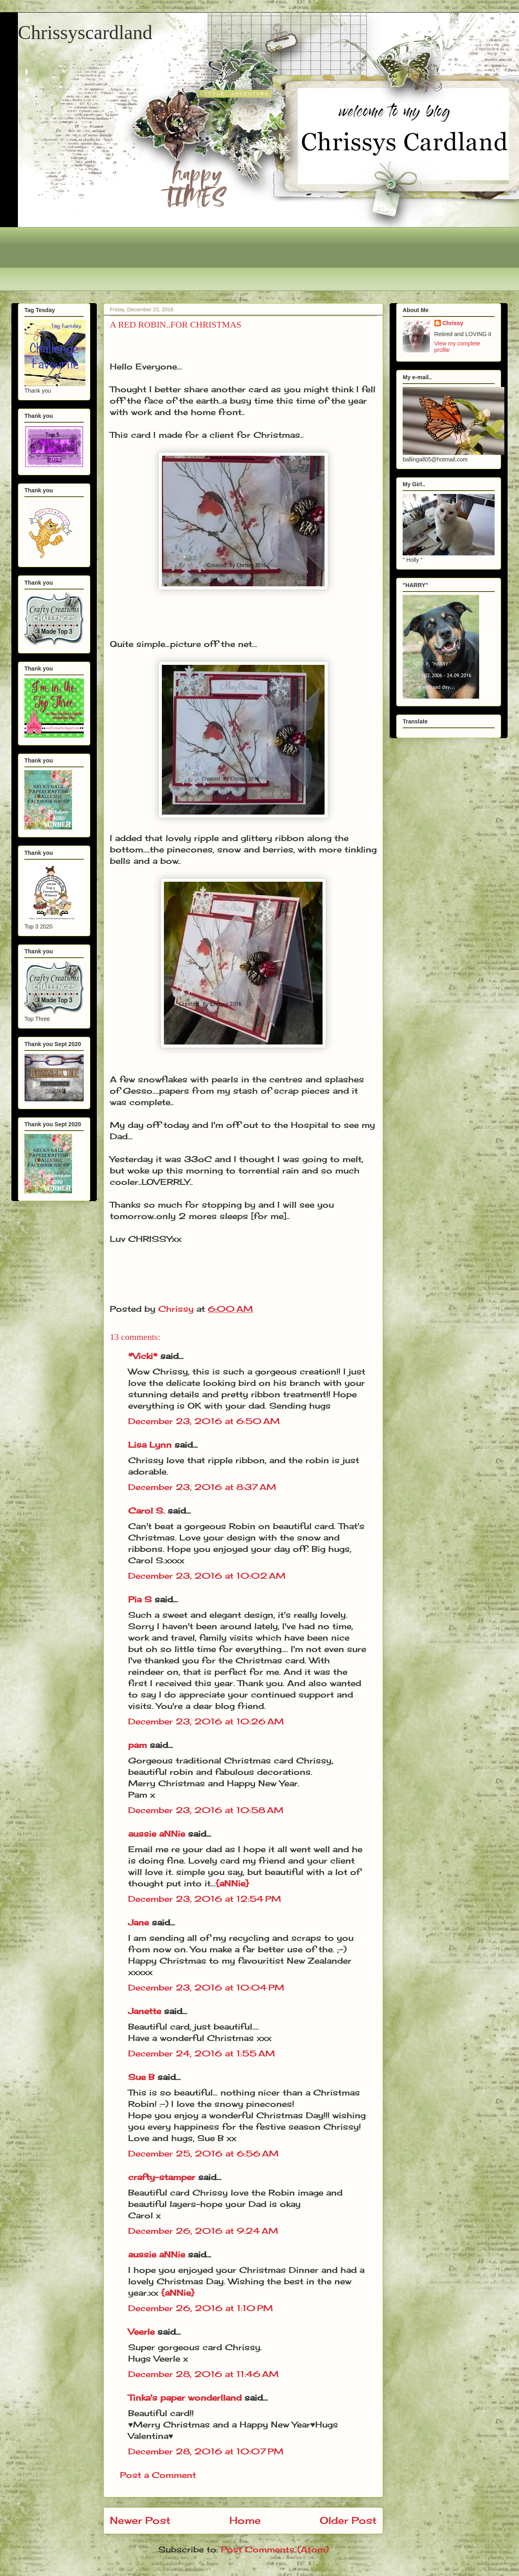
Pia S (140, 1599)
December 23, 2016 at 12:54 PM (204, 1899)
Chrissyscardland (85, 32)
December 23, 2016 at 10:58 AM (205, 1810)
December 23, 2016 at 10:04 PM (206, 1987)
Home (245, 2520)
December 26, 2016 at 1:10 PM (200, 2308)
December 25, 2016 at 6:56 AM (203, 2153)
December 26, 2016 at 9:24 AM (203, 2231)
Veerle (141, 2332)
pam (137, 1745)
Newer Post (140, 2520)
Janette (144, 2011)
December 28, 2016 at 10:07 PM (205, 2451)
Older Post (348, 2520)
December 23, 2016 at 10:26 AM (206, 1721)
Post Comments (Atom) (275, 2549)
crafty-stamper (161, 2177)
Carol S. (146, 1510)
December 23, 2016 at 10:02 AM (207, 1576)
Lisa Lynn (150, 1445)
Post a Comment (158, 2475)
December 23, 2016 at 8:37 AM (202, 1487)
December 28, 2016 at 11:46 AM (203, 2374)
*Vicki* (142, 1356)
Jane (138, 1922)
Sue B (142, 2077)
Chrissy (453, 323)
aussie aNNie (156, 1834)
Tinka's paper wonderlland (185, 2397)
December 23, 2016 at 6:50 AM (204, 1421)
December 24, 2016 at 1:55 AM (201, 2053)
